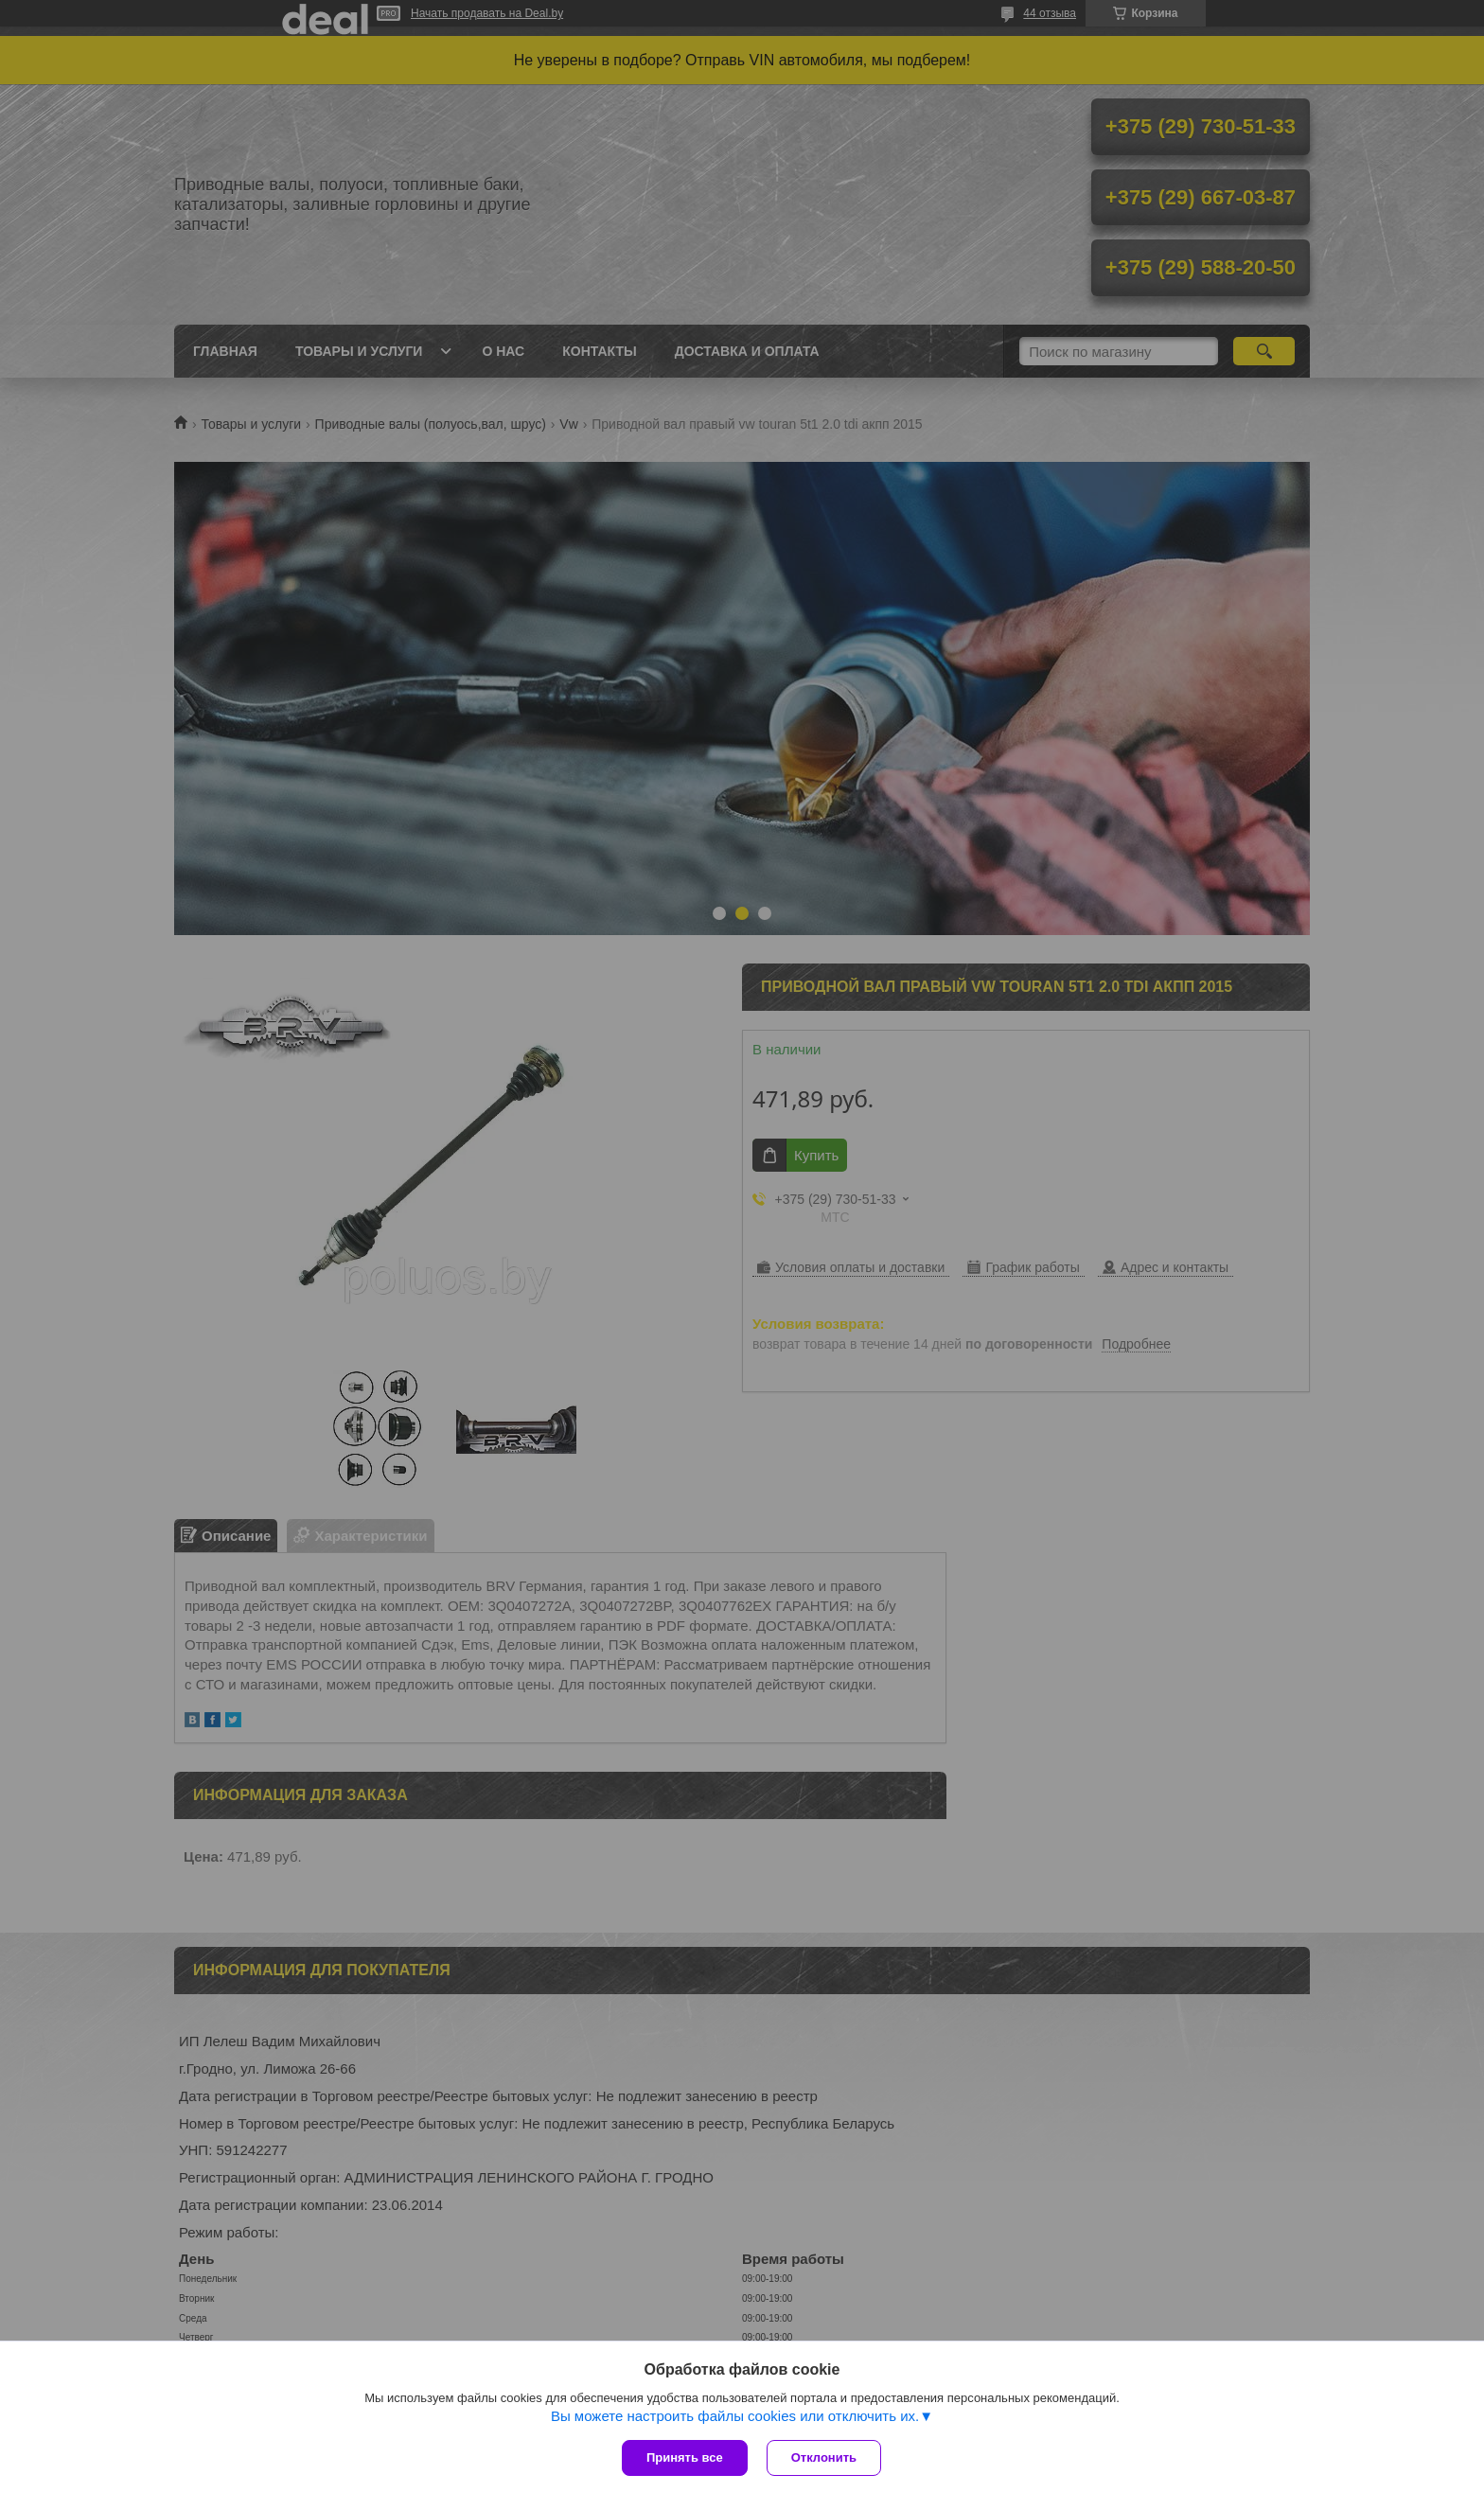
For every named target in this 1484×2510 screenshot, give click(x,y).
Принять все (684, 2457)
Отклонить (824, 2457)
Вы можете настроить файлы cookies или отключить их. (735, 2416)
